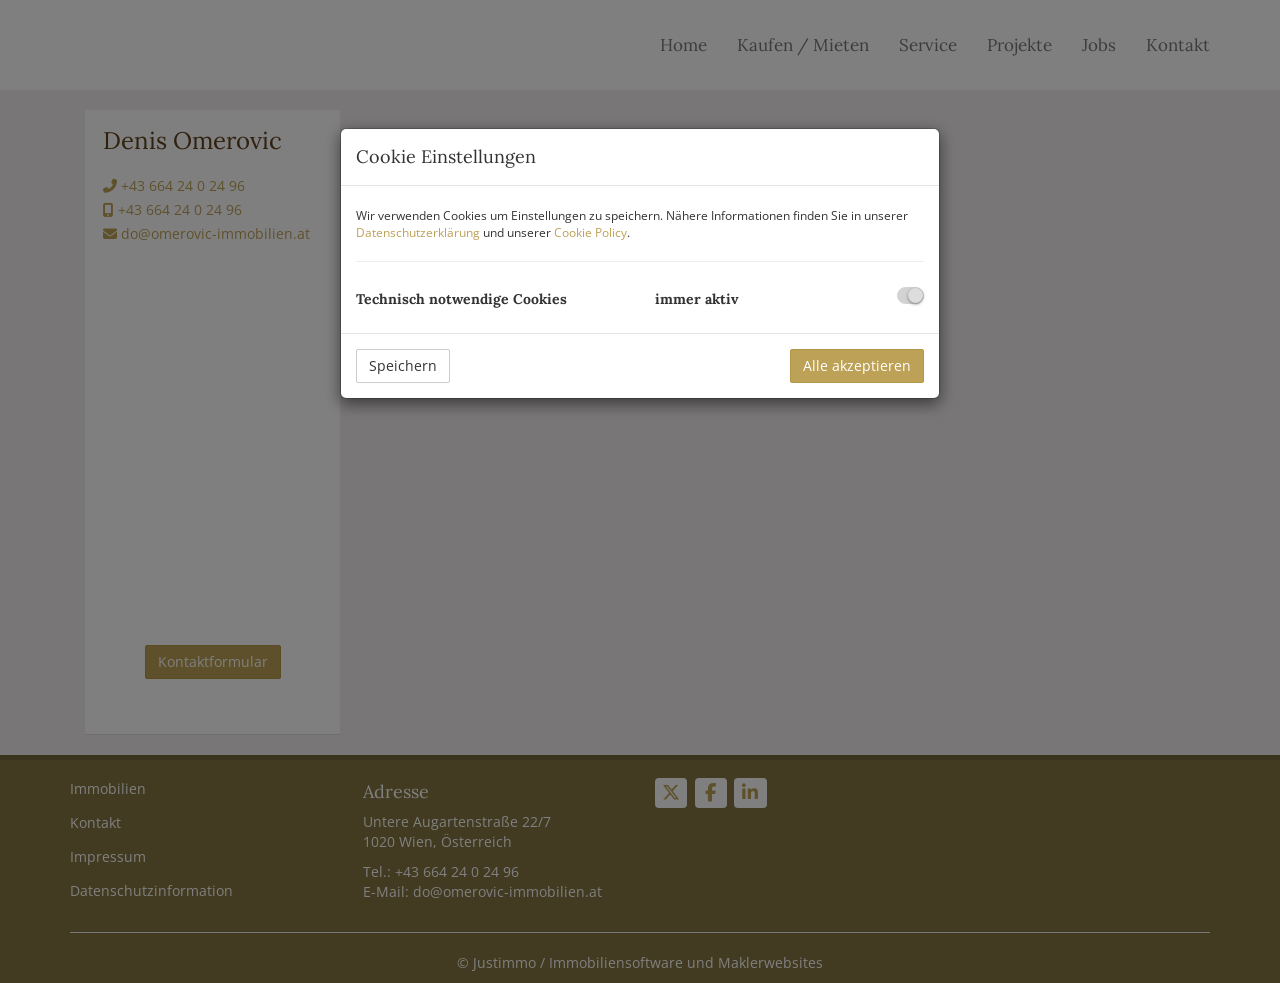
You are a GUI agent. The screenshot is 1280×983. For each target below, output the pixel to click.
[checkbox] (910, 295)
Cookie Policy (590, 232)
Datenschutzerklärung (418, 232)
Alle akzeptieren (857, 365)
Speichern (403, 365)
